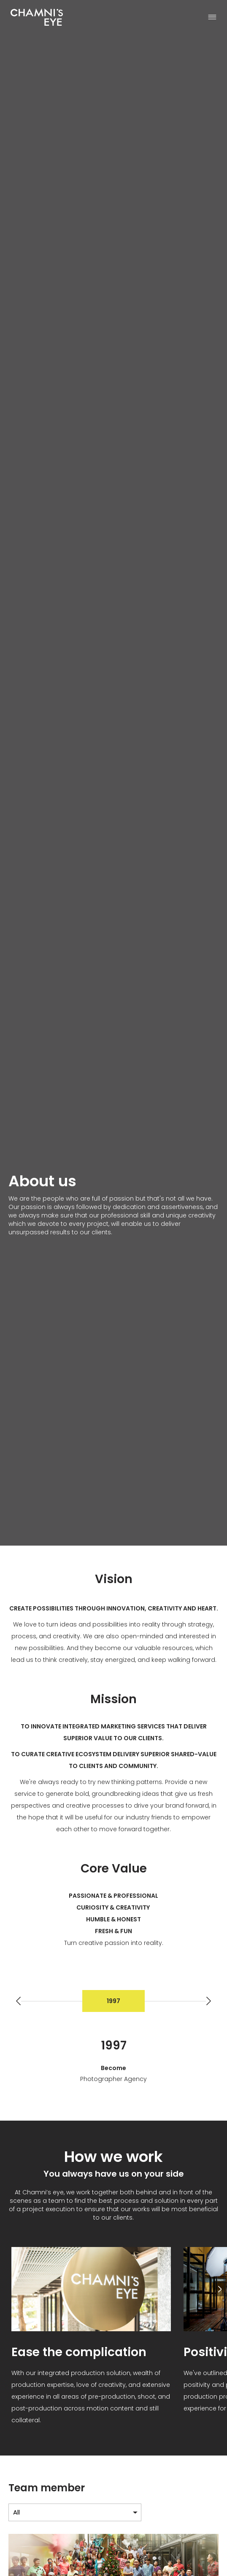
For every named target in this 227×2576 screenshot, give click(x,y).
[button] (208, 2001)
